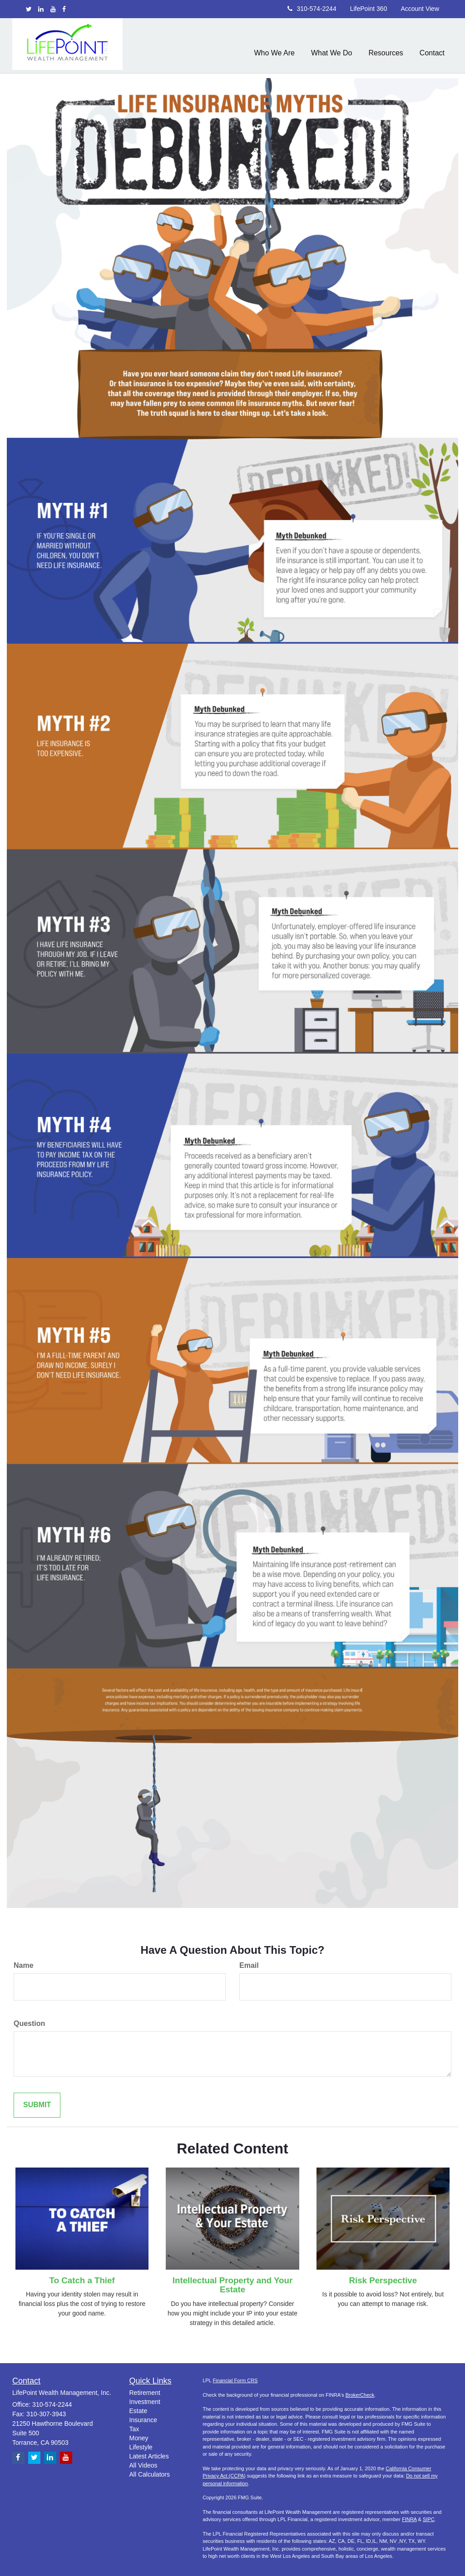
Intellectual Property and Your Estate (232, 2285)
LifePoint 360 (368, 8)
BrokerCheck (360, 2395)
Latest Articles (149, 2456)
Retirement (144, 2392)
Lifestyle (141, 2447)
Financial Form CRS (235, 2380)
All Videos (143, 2465)
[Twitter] (29, 9)
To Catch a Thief (82, 2280)
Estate (138, 2410)
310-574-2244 (311, 8)
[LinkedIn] (41, 9)
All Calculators (149, 2474)
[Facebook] (64, 9)
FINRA (409, 2519)
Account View (420, 8)
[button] (274, 45)
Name (24, 1965)
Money (138, 2438)
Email (249, 1965)
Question (29, 2023)
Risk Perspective (383, 2280)
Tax (134, 2429)
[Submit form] (37, 2105)
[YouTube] (53, 9)
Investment (144, 2401)
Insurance (143, 2420)
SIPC (429, 2519)
